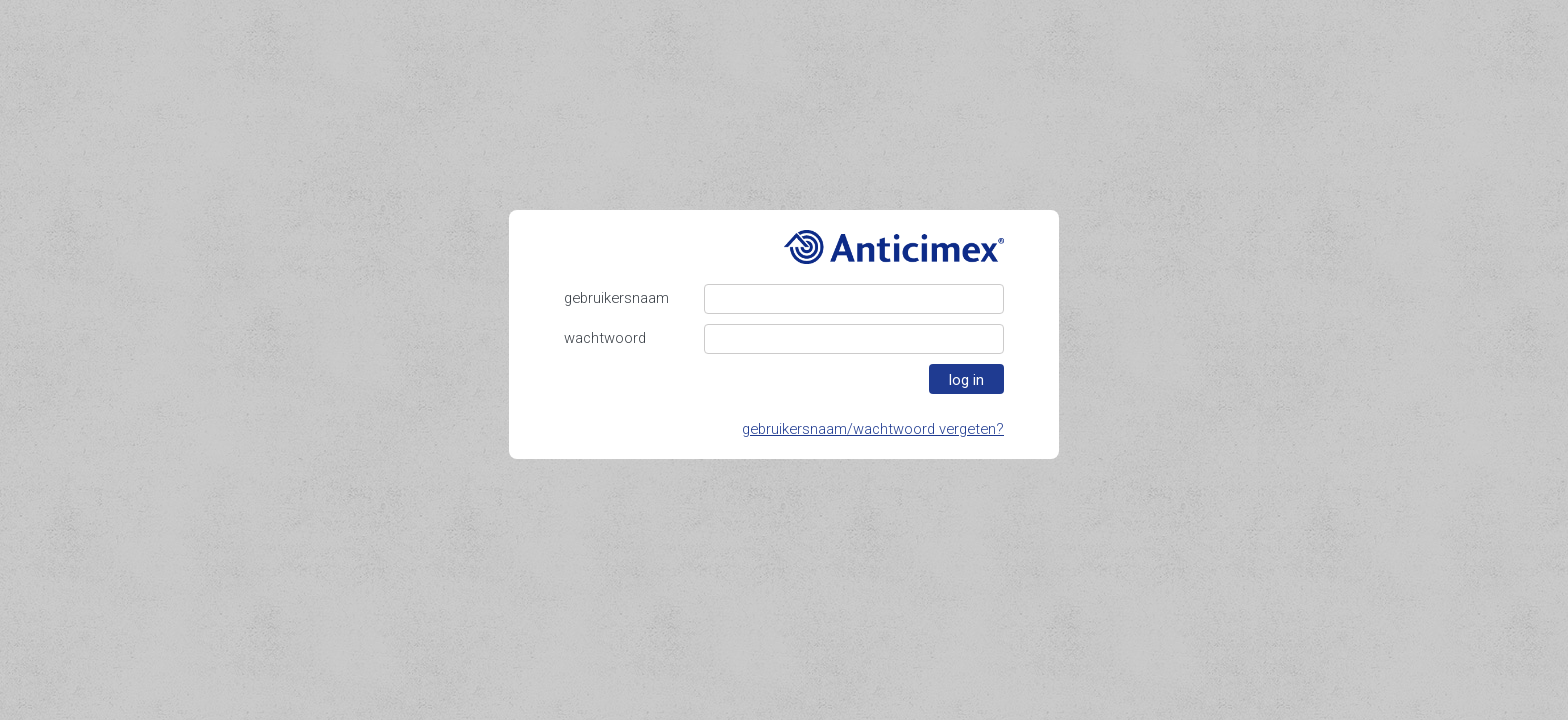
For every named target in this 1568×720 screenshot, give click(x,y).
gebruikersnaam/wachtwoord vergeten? (873, 429)
